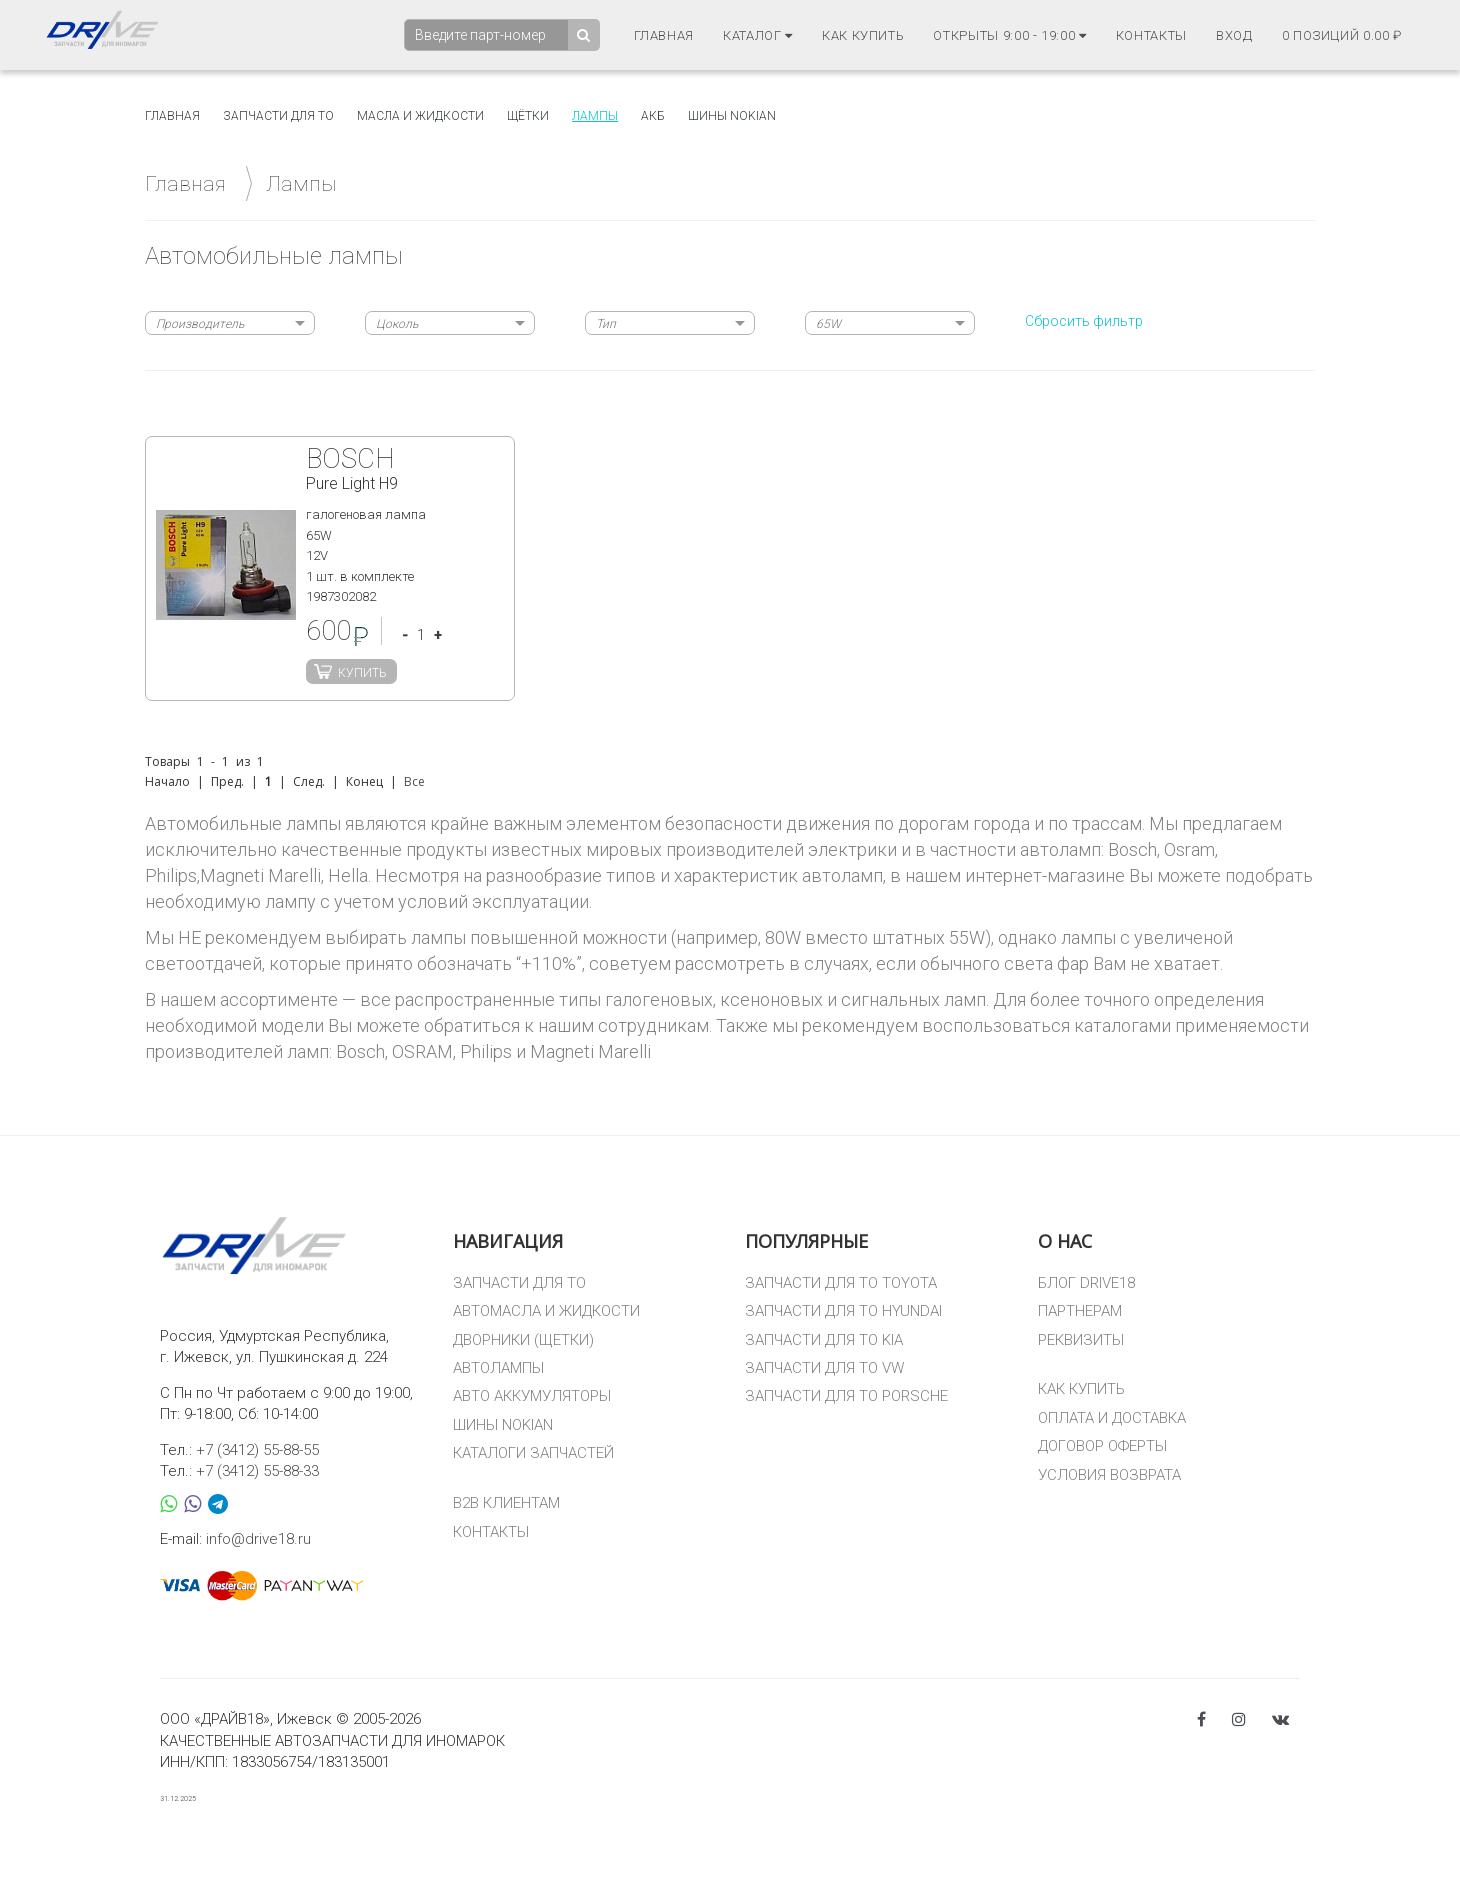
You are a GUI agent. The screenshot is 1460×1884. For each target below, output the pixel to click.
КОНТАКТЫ (491, 1532)
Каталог (758, 35)
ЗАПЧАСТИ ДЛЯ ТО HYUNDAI (843, 1311)
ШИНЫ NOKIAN (503, 1425)
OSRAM (422, 1051)
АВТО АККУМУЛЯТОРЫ (532, 1396)
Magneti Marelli (590, 1051)
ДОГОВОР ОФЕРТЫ (1102, 1446)
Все (414, 781)
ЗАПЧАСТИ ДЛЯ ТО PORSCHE (846, 1396)
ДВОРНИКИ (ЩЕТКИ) (523, 1340)
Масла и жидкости (420, 116)
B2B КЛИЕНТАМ (506, 1503)
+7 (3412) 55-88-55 (257, 1450)
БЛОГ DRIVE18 (1086, 1283)
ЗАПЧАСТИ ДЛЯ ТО (519, 1283)
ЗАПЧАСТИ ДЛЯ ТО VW (824, 1368)
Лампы (595, 116)
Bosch (360, 1051)
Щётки (528, 116)
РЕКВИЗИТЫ (1081, 1340)
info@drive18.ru (258, 1539)
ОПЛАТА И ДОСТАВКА (1112, 1418)
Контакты (1151, 35)
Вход (1234, 35)
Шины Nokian (732, 116)
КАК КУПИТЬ (1081, 1389)
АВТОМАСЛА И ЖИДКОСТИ (546, 1311)
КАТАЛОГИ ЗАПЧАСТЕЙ (533, 1453)
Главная (664, 35)
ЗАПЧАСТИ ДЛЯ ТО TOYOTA (841, 1283)
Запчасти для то (278, 116)
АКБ (653, 116)
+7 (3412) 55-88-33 (257, 1471)
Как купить (863, 35)
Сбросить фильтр (1084, 321)
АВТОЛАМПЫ (498, 1368)
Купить (362, 673)
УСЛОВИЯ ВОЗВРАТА (1109, 1475)
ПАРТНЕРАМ (1080, 1311)
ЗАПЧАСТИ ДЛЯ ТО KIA (824, 1340)
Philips (486, 1051)
